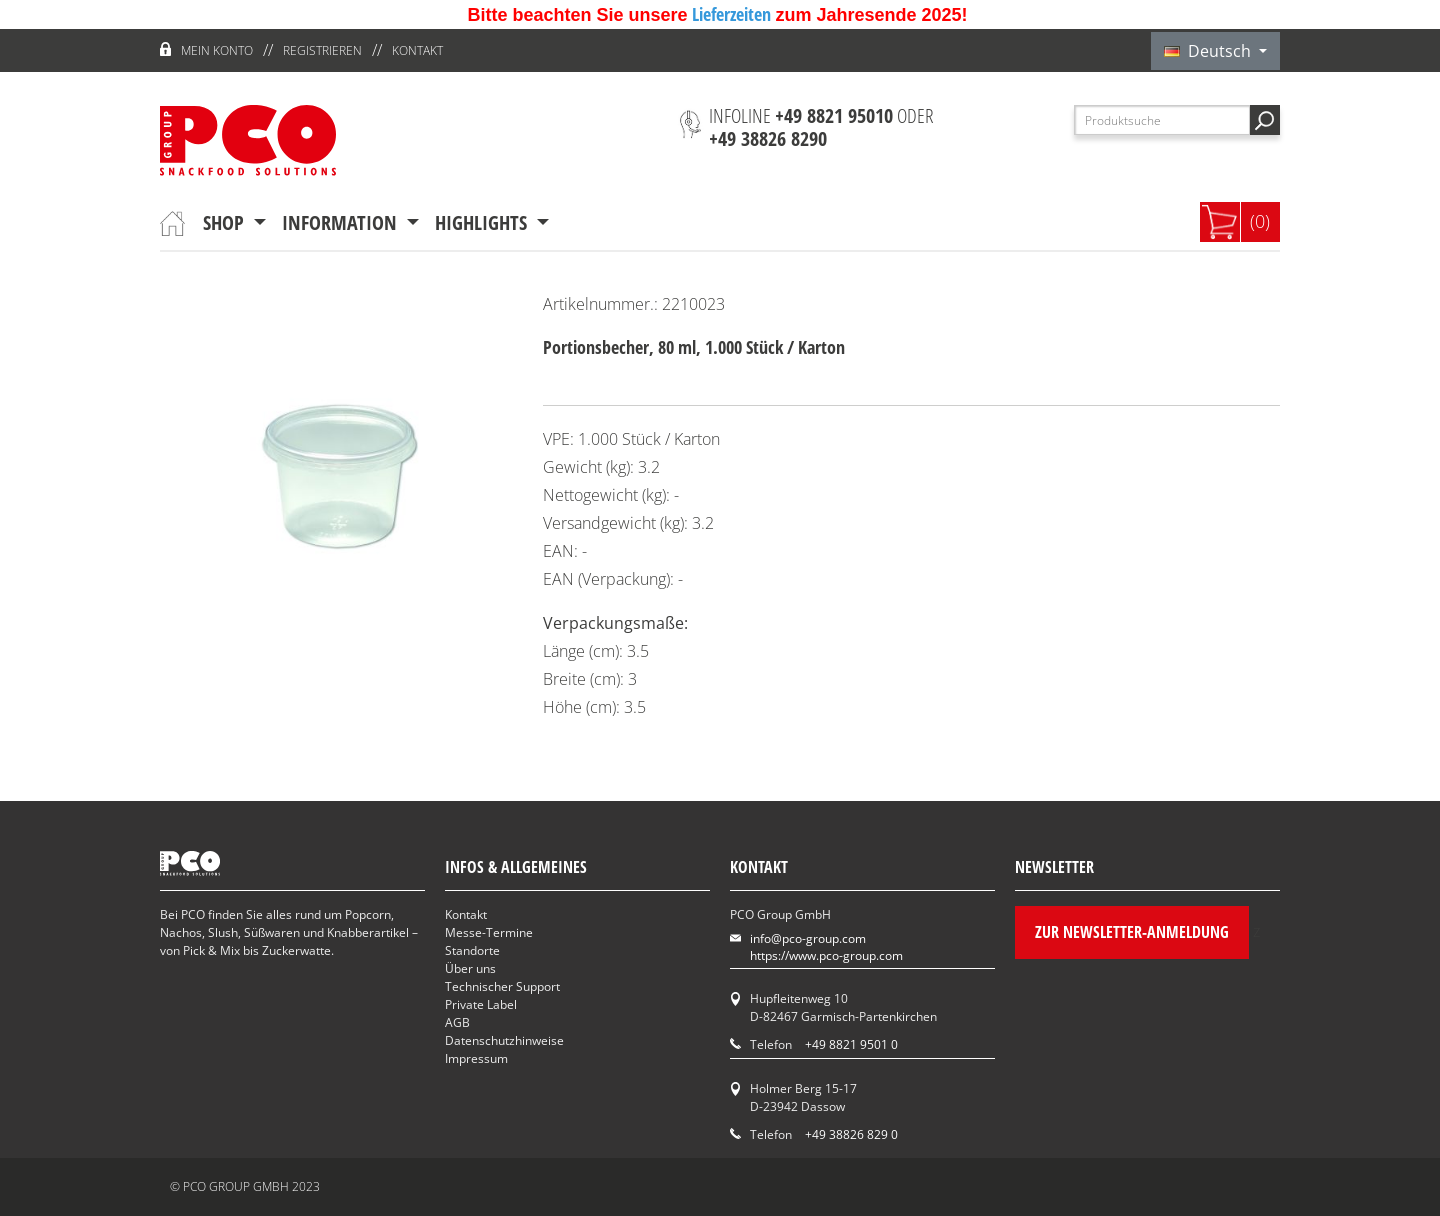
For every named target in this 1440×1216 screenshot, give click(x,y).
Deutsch (1209, 51)
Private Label (481, 1004)
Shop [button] (226, 222)
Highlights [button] (483, 222)
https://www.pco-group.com (826, 955)
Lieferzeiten (733, 14)
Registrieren (322, 50)
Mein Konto (217, 50)
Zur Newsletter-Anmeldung (1132, 932)
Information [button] (342, 222)
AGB (457, 1022)
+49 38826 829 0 (851, 1134)
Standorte (472, 950)
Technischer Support (502, 986)
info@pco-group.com (808, 938)
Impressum (476, 1058)
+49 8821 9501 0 (851, 1044)
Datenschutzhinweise (504, 1040)
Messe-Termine (489, 932)
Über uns (470, 968)
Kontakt (417, 50)
